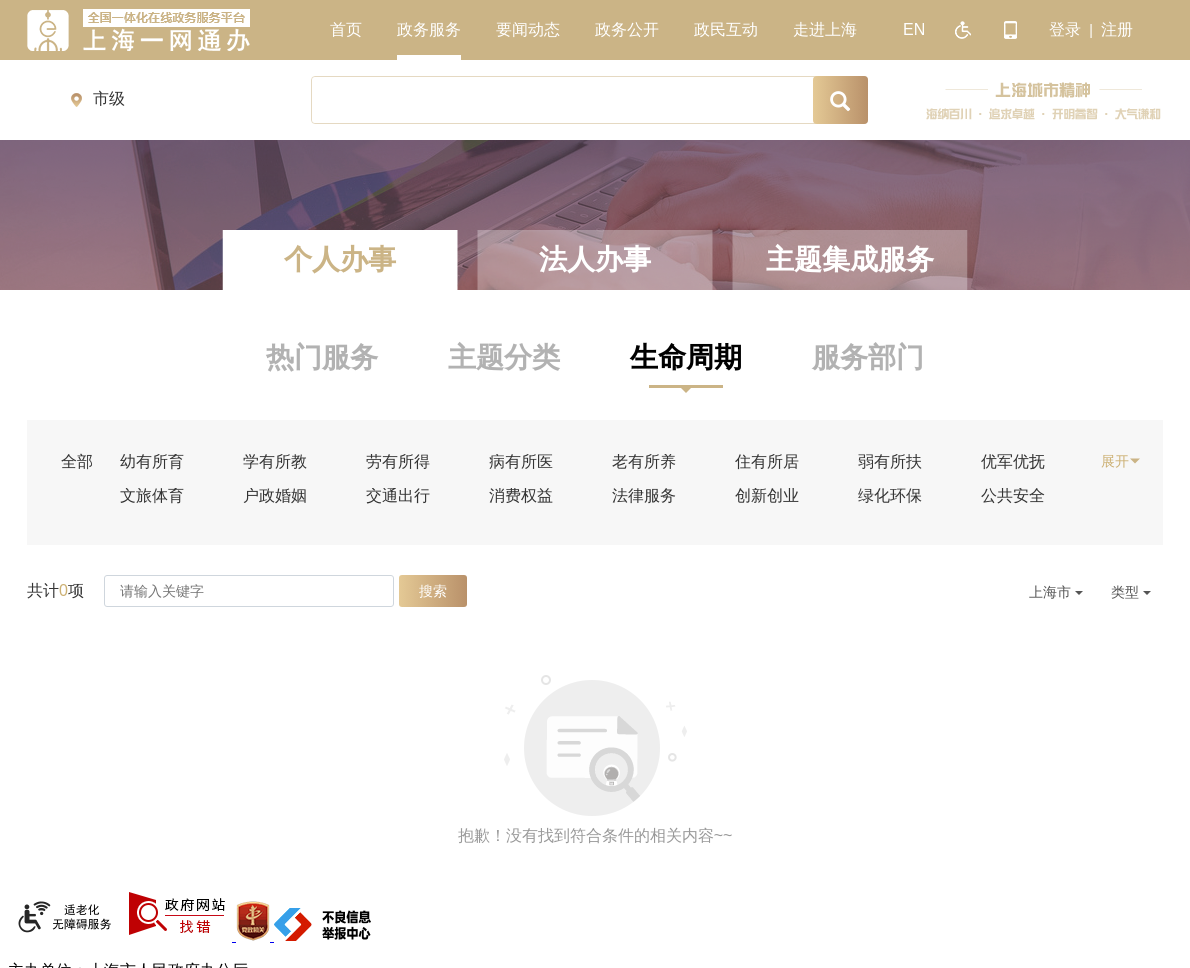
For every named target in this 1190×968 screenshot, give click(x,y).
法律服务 (644, 496)
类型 (1131, 592)
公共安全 (1013, 496)
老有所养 (644, 462)
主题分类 (504, 357)
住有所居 (767, 462)
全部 (77, 462)
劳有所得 (398, 462)
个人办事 (340, 259)
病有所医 (521, 462)
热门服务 (322, 357)
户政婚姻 (275, 496)
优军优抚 (1013, 462)
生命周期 (686, 357)
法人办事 (595, 259)
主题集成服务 (850, 259)
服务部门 (868, 357)
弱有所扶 (890, 462)
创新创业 (767, 496)
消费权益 (521, 496)
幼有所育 (152, 462)
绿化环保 (890, 496)
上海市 (1056, 592)
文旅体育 (152, 496)
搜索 (433, 591)
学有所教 (275, 462)
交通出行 (398, 496)
